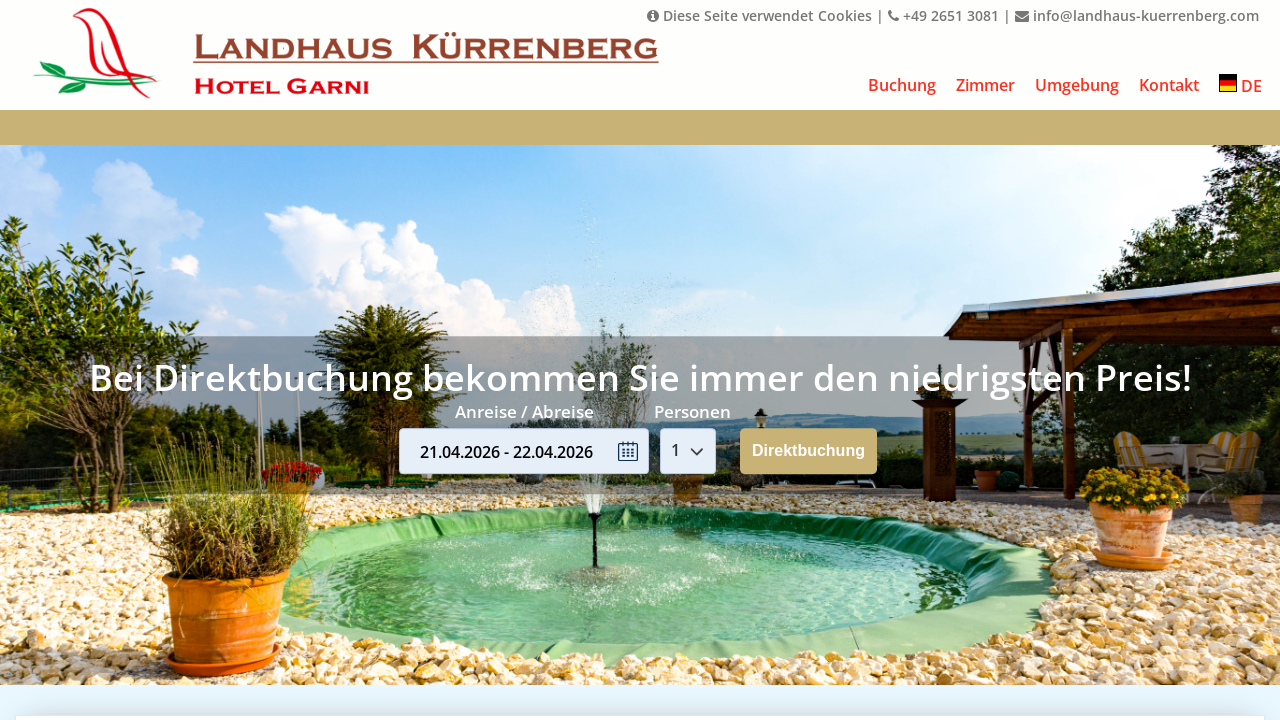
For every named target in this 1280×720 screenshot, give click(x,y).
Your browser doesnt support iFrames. (640, 360)
